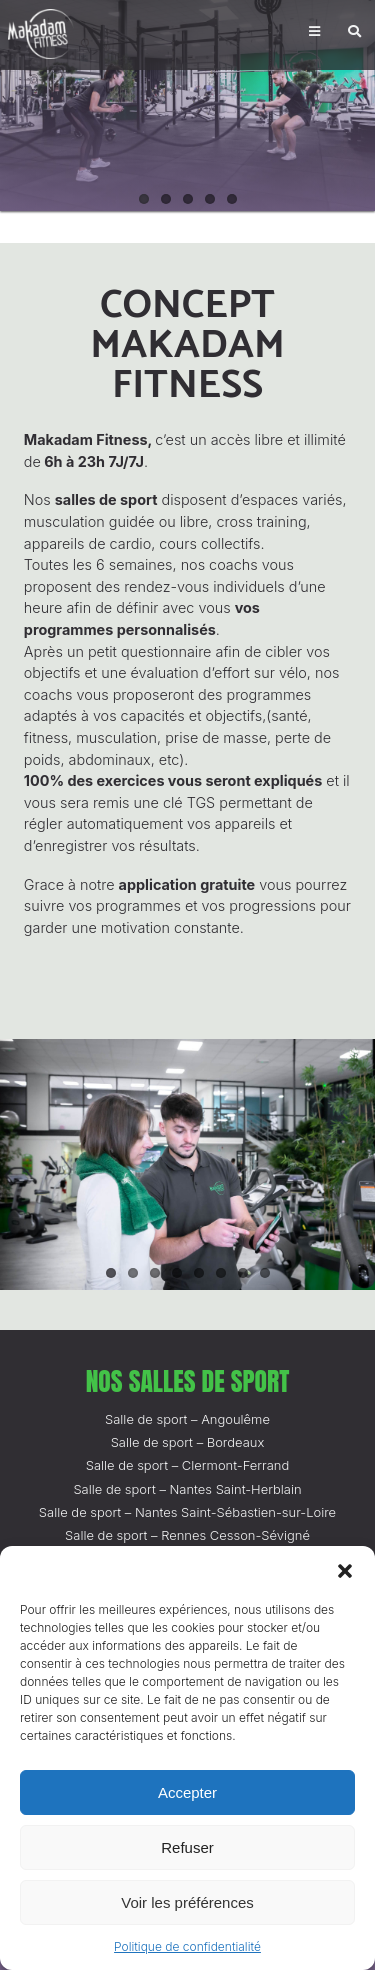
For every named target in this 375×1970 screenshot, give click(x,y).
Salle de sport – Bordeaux (188, 1442)
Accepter (187, 1792)
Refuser (187, 1847)
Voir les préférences (187, 1902)
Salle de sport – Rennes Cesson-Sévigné (187, 1535)
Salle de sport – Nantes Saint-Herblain (187, 1489)
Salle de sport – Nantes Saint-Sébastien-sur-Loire (187, 1512)
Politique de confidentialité (187, 1946)
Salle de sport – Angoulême (187, 1419)
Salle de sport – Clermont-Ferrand (188, 1465)
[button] (345, 1571)
